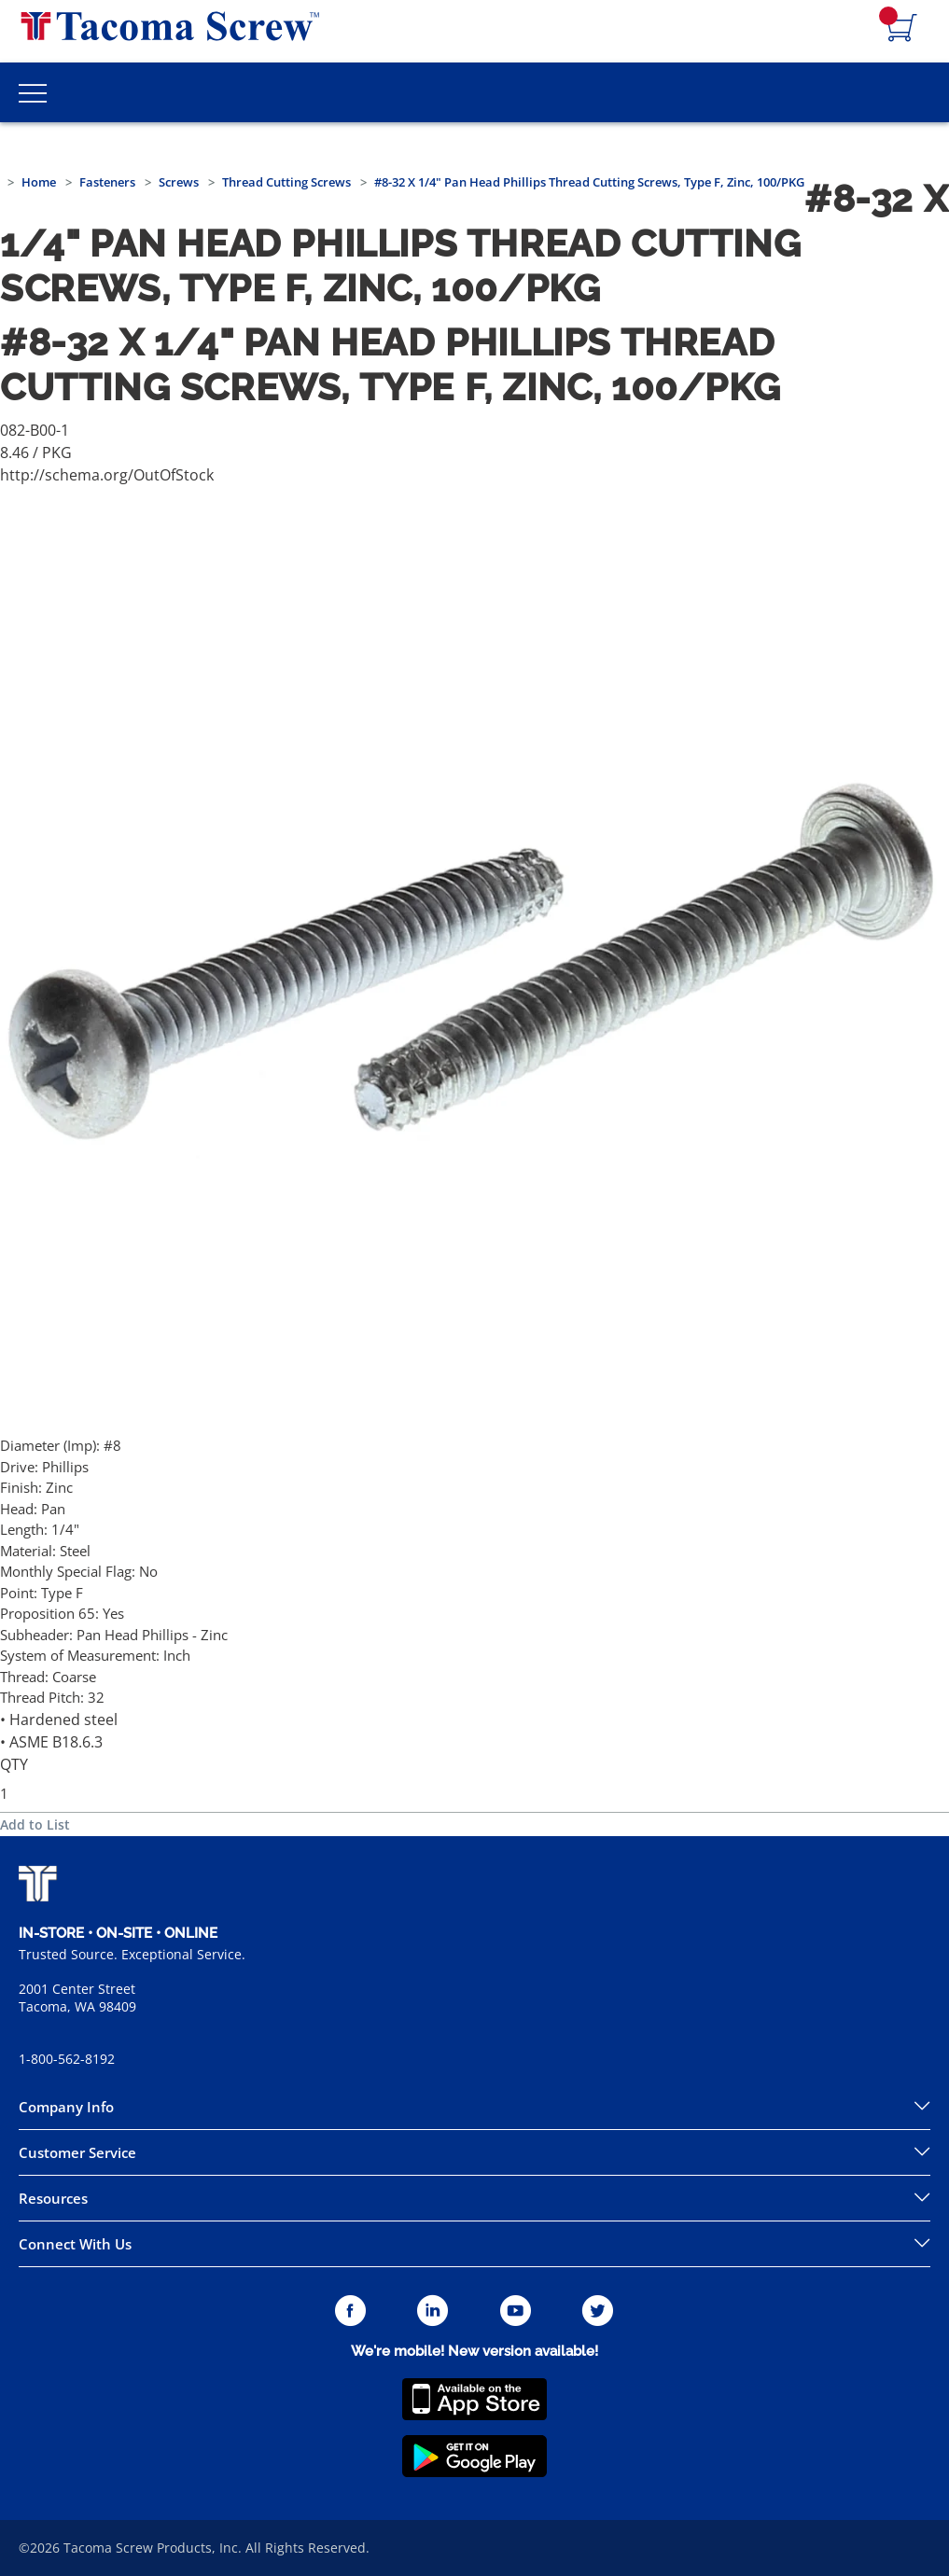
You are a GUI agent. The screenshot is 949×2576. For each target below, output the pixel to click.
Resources (53, 2198)
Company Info (66, 2106)
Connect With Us (75, 2244)
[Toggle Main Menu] (33, 92)
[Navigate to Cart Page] (902, 29)
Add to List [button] (35, 1824)
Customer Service (77, 2152)
